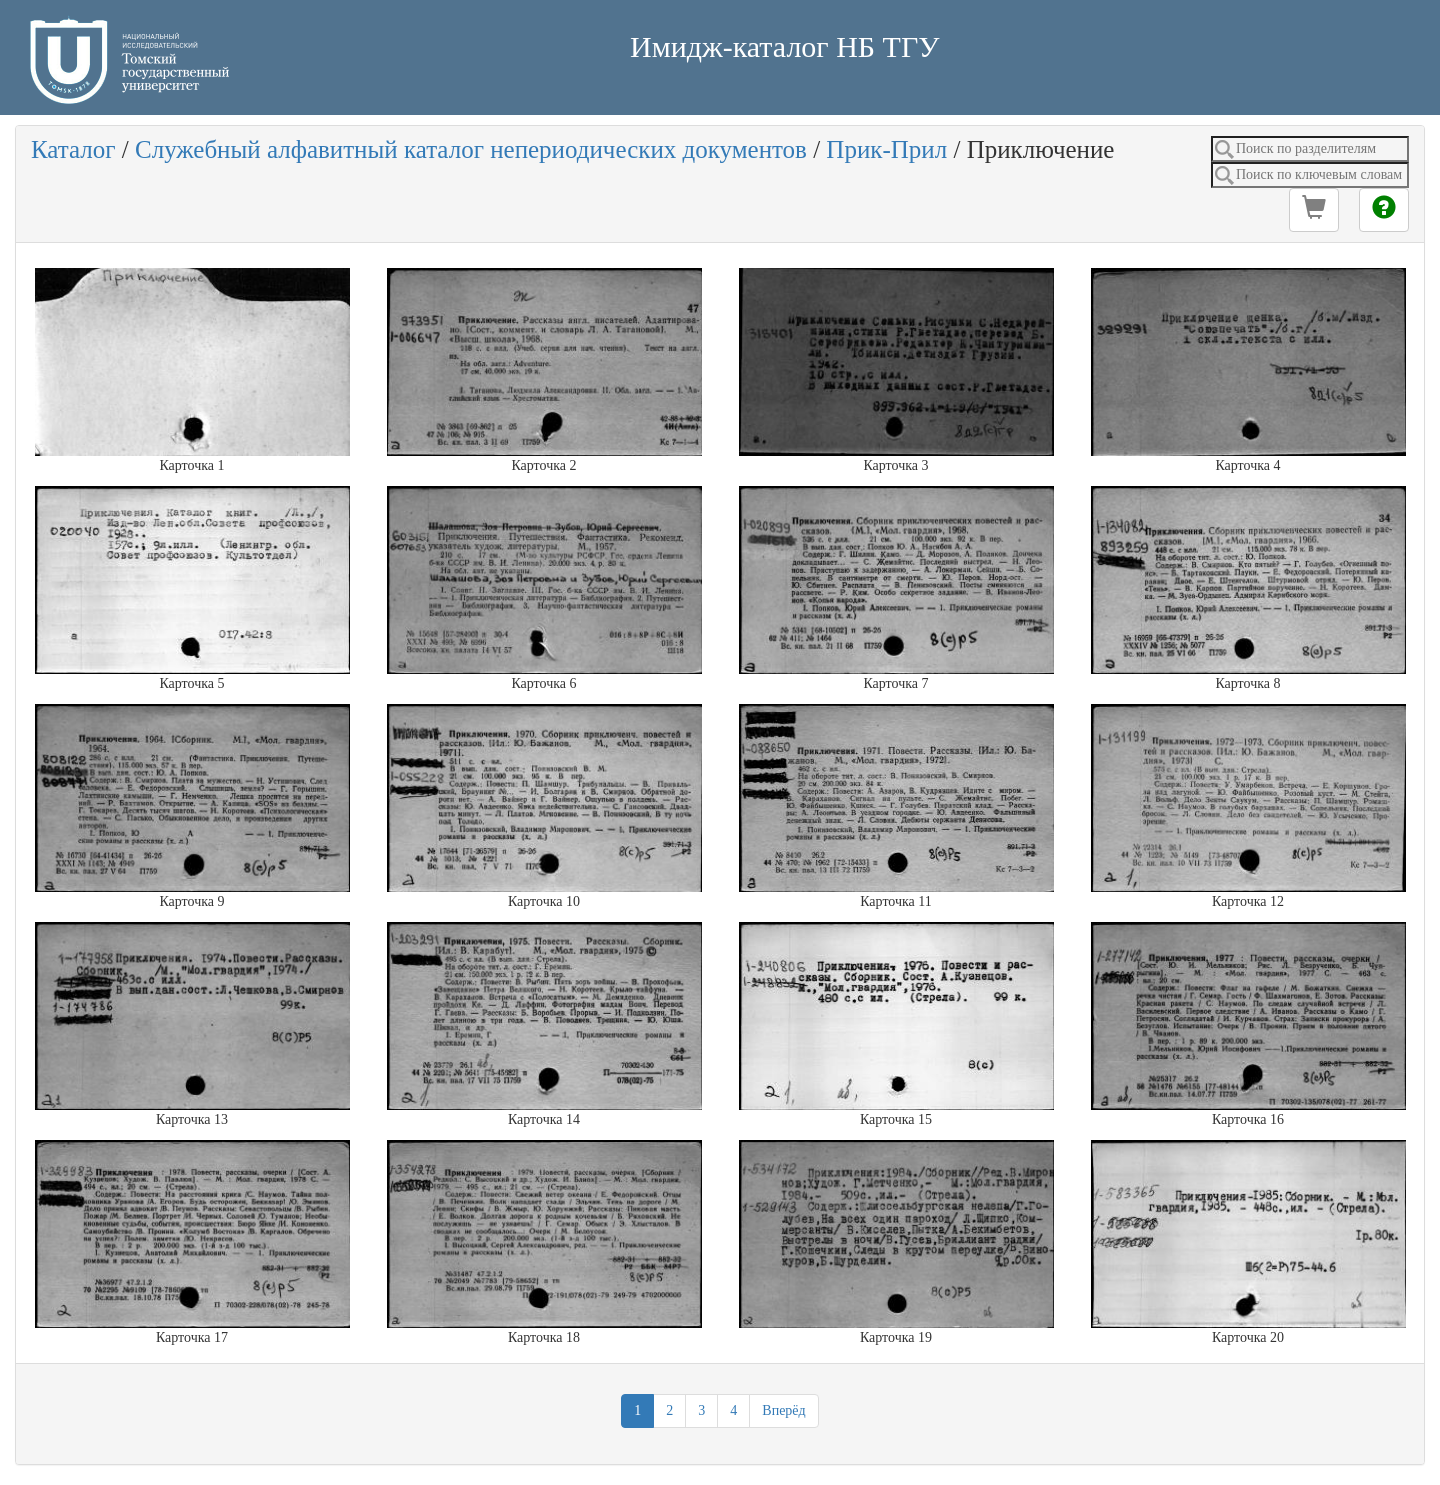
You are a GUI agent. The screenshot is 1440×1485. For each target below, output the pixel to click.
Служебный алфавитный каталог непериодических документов (471, 149)
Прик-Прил (886, 149)
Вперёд (783, 1410)
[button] (1314, 210)
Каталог (73, 149)
